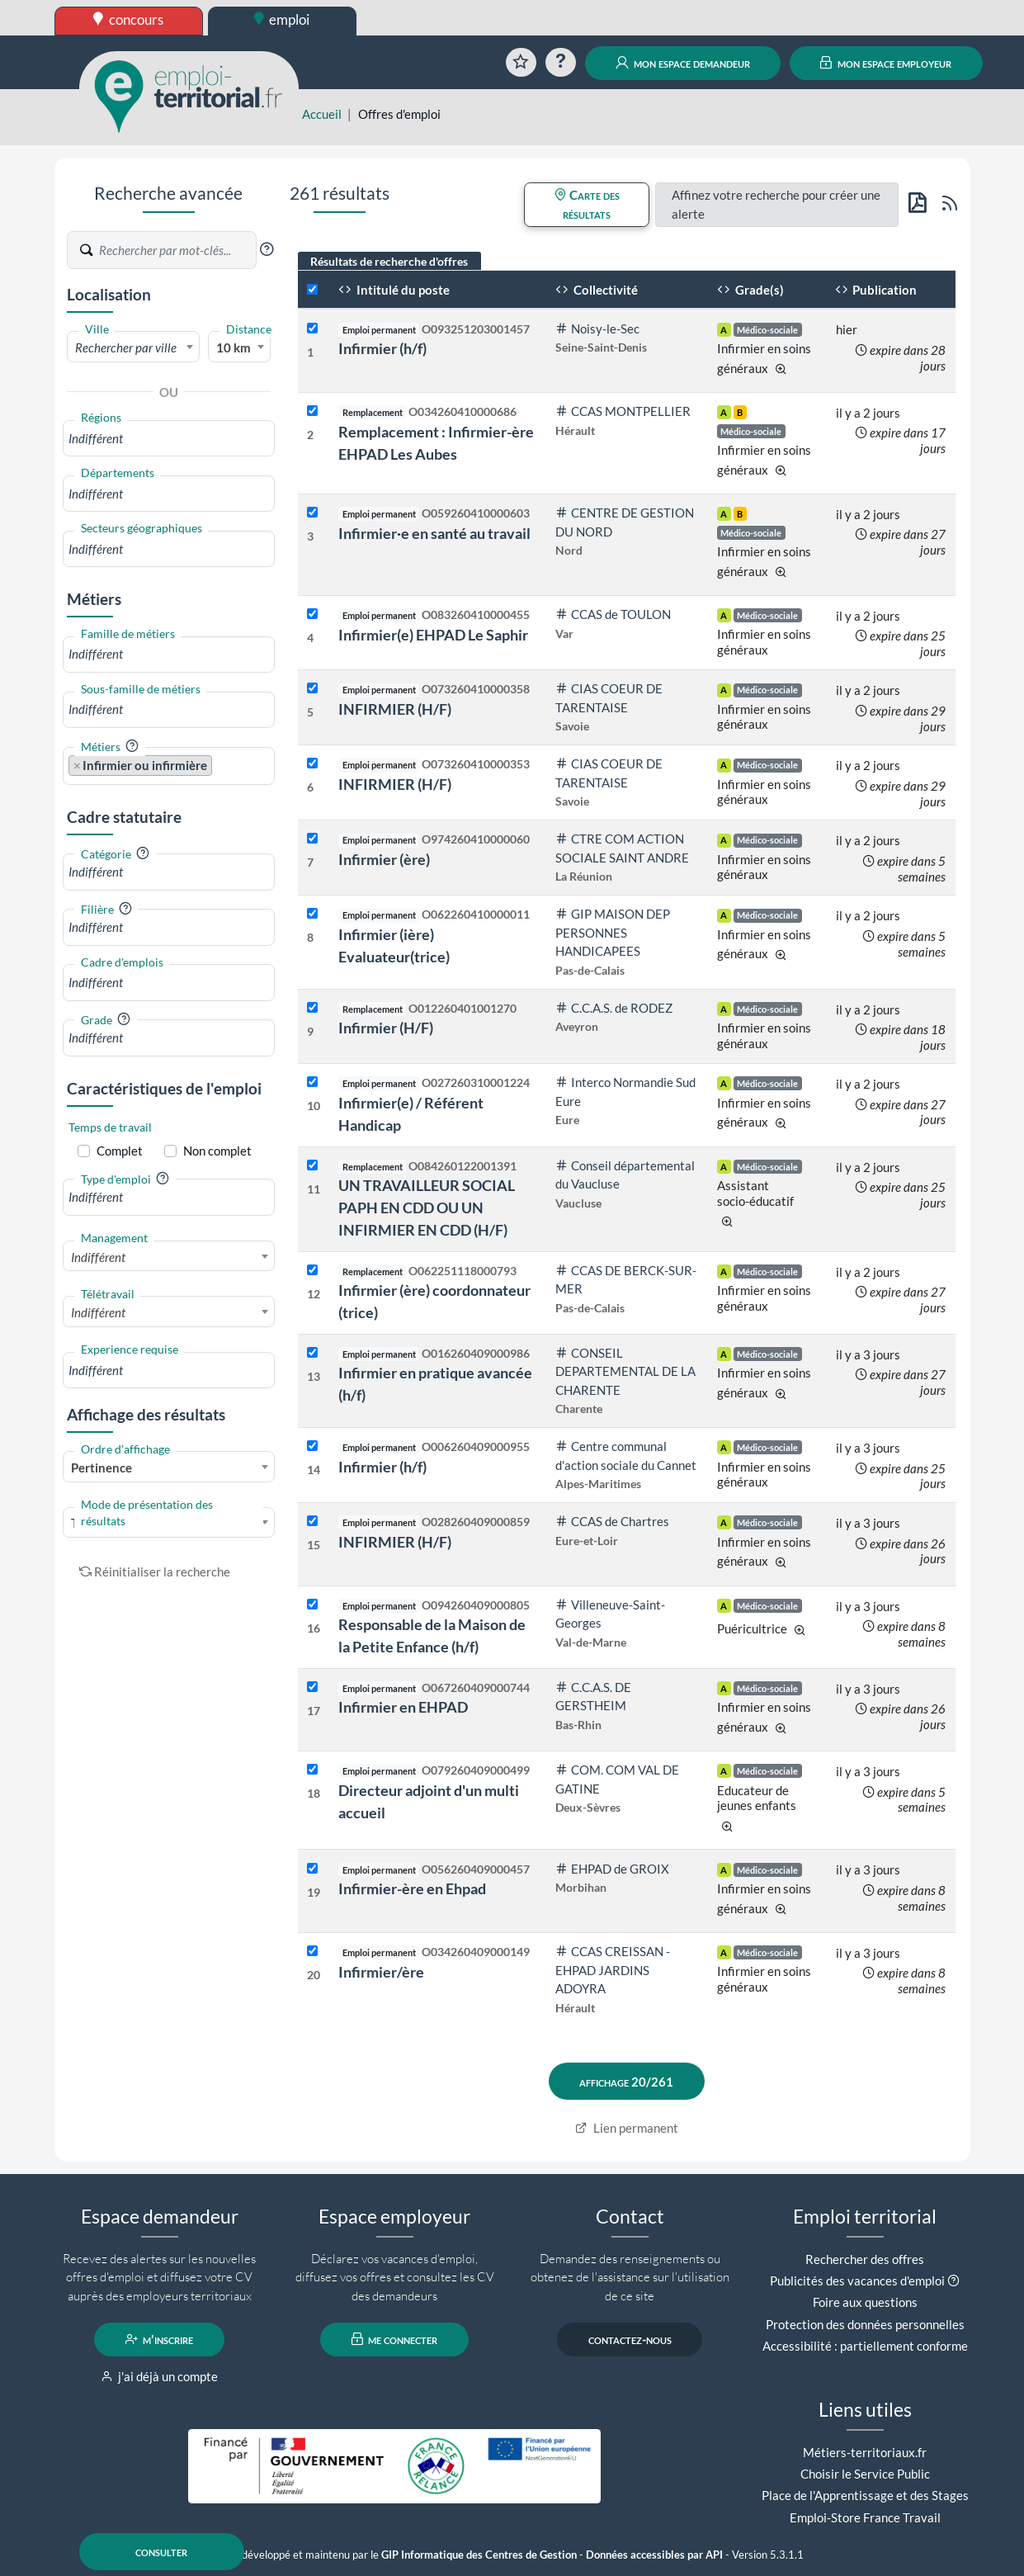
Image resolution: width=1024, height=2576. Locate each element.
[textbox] (133, 347)
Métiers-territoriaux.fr (865, 2452)
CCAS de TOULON (613, 614)
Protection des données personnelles (865, 2324)
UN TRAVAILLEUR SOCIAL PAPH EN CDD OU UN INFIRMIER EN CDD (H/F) (426, 1207)
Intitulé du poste (394, 289)
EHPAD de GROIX (612, 1868)
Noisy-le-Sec (597, 328)
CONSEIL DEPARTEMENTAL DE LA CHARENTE (625, 1371)
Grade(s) (750, 289)
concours (128, 19)
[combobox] (134, 346)
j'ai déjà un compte (160, 2376)
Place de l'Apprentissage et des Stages (865, 2495)
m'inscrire (159, 2339)
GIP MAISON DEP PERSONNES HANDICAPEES (612, 932)
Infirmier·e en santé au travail (434, 533)
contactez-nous (630, 2339)
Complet (120, 1150)
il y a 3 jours (868, 1354)
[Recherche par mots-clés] (176, 250)
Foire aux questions (865, 2302)
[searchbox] (169, 438)
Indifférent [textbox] (98, 1257)
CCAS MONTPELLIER (623, 411)
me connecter (395, 2339)
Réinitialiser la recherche (155, 1571)
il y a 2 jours (868, 412)
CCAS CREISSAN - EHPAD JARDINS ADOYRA (612, 1970)
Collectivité (596, 289)
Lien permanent (626, 2127)
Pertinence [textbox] (101, 1467)
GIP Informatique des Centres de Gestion (479, 2555)
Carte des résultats (587, 204)
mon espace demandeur (683, 62)
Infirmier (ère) (384, 859)
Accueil (322, 113)
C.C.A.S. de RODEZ (613, 1007)
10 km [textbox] (233, 347)
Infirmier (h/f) (382, 348)
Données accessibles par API (654, 2555)
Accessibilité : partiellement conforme (865, 2345)
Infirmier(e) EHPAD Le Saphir (433, 635)
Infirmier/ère (381, 1972)
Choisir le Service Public (865, 2473)
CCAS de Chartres (612, 1521)
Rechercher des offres (864, 2259)
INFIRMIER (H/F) (394, 709)
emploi (282, 19)
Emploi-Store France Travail (865, 2517)
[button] (266, 249)
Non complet (217, 1150)
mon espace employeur (885, 62)
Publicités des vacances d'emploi (857, 2280)
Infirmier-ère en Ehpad (412, 1888)
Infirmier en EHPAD (403, 1707)
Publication (876, 289)
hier (846, 329)
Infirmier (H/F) (385, 1028)
